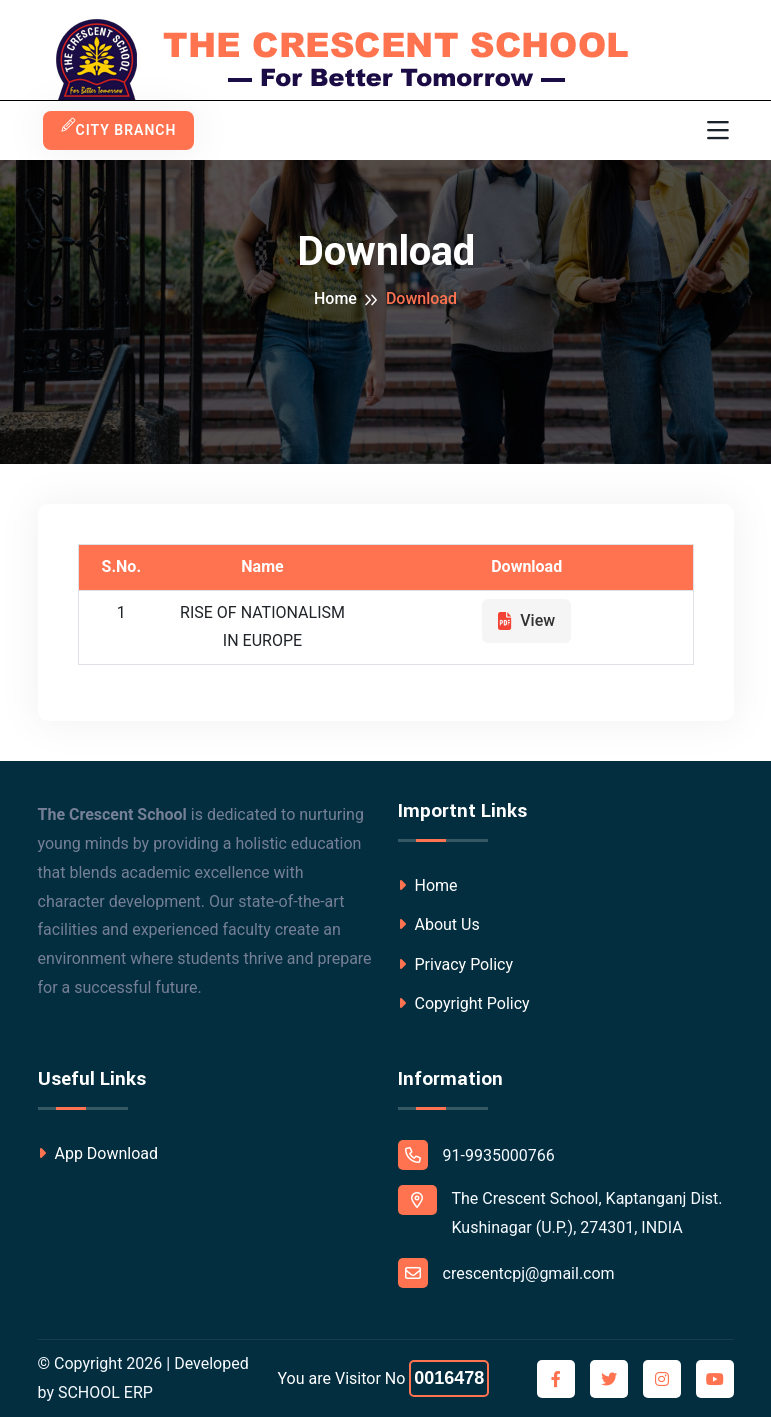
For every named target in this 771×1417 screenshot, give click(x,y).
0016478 (449, 1378)
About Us (439, 924)
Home (335, 298)
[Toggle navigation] (718, 131)
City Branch (119, 130)
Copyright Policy (464, 1003)
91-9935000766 (476, 1155)
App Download (98, 1153)
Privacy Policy (455, 964)
